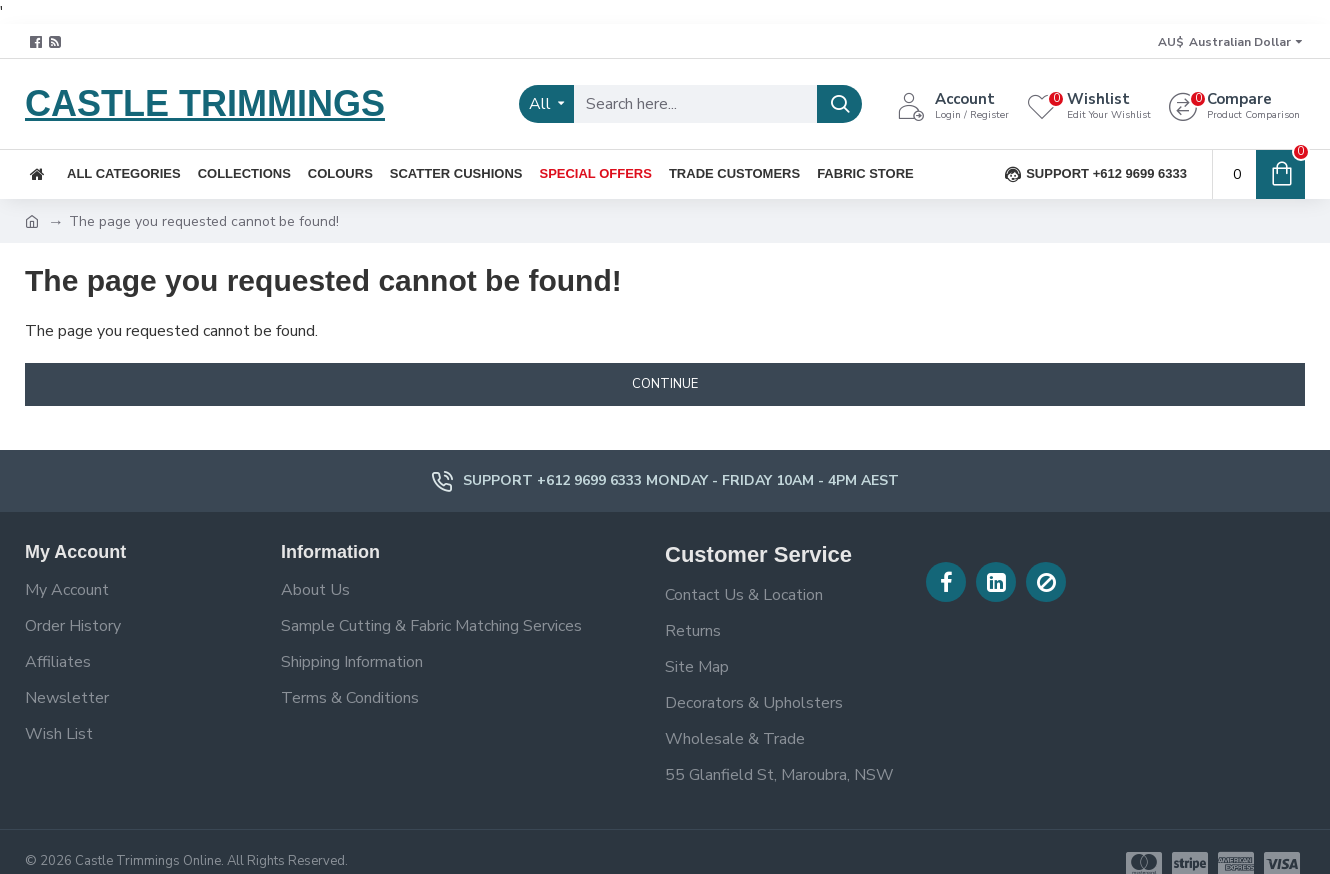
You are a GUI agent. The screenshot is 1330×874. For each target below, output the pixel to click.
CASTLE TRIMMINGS (205, 103)
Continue (665, 384)
